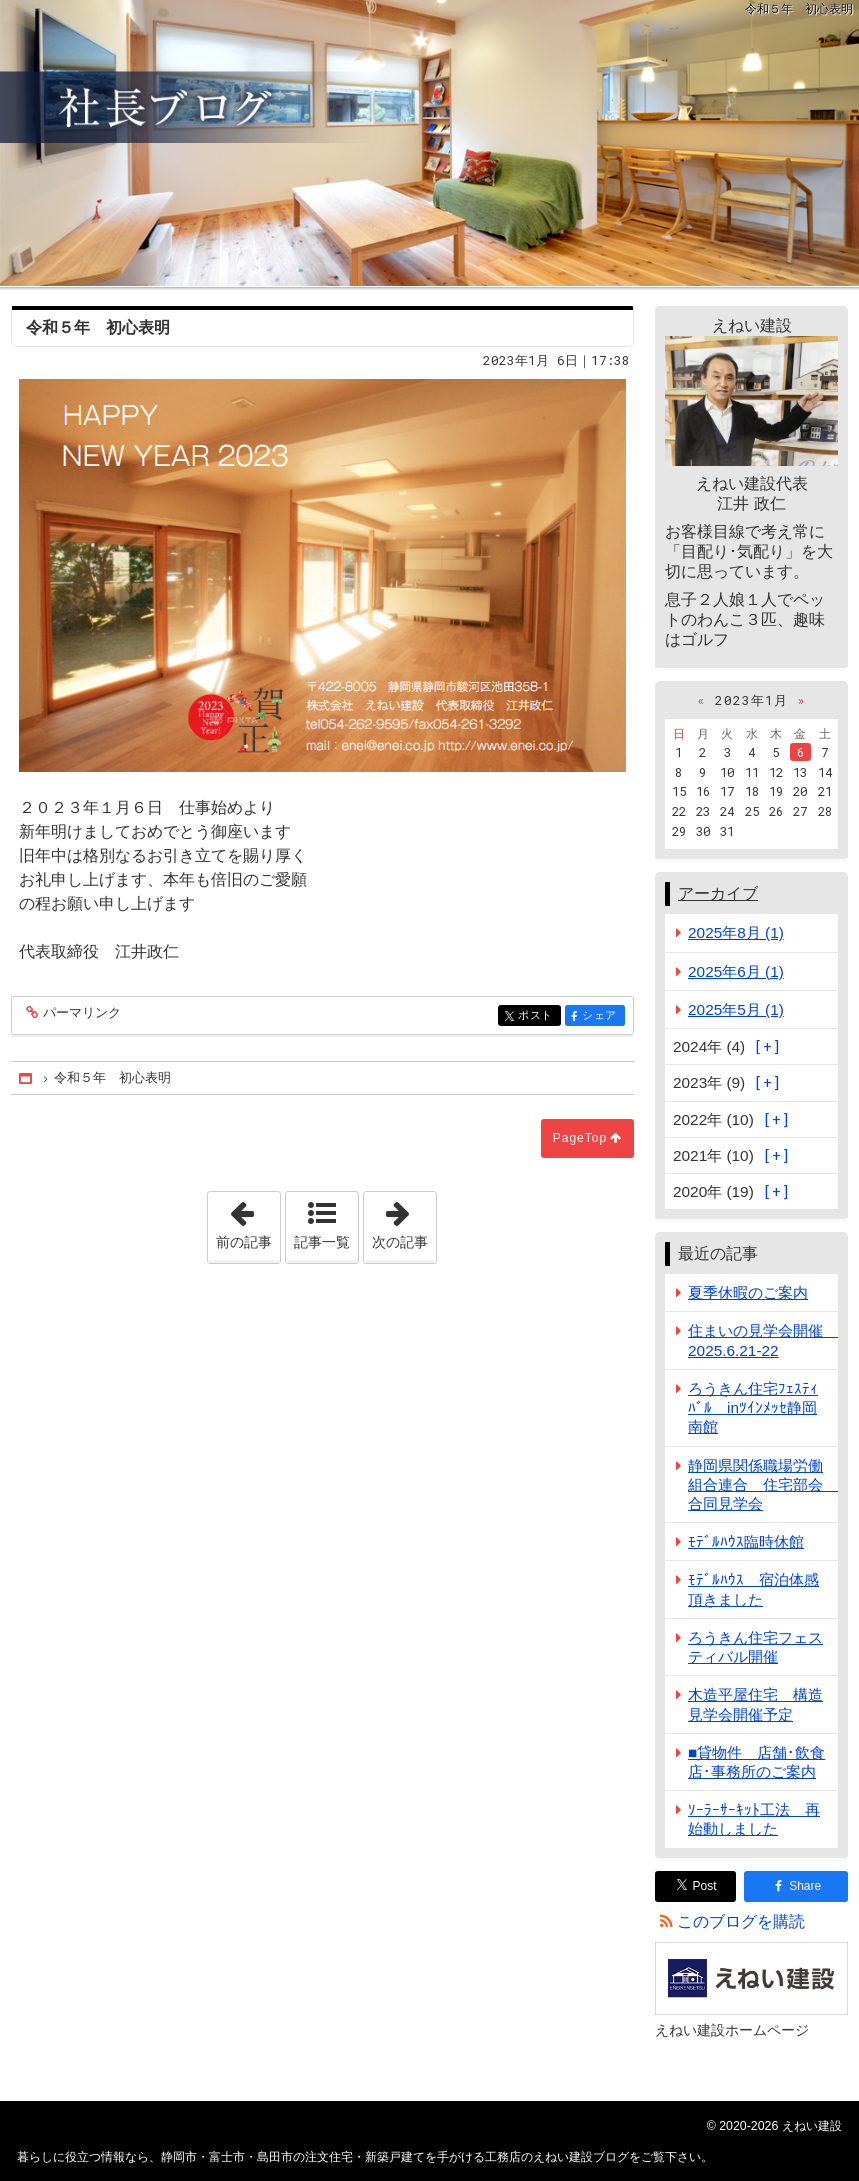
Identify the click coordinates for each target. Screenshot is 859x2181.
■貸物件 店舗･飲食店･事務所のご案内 (756, 1762)
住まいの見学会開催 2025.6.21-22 (763, 1340)
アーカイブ (718, 893)
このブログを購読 (741, 1921)
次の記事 (404, 1221)
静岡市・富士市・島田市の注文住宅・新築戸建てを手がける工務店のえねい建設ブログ (429, 143)
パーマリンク (80, 1013)
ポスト (537, 1016)
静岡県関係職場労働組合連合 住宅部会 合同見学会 (763, 1484)
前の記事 (248, 1221)
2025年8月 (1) (736, 932)
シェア (601, 1016)
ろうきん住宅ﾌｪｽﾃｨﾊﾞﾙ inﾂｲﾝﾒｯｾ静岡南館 (753, 1407)
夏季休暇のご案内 (748, 1292)
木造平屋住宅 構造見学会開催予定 (755, 1704)
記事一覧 (322, 1242)
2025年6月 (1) (736, 971)
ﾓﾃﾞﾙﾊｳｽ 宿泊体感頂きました (753, 1589)
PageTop (580, 1138)
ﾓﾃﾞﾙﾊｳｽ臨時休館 (746, 1541)
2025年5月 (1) (736, 1009)
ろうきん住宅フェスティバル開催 (755, 1647)
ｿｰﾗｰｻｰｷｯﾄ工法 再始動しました (754, 1819)
